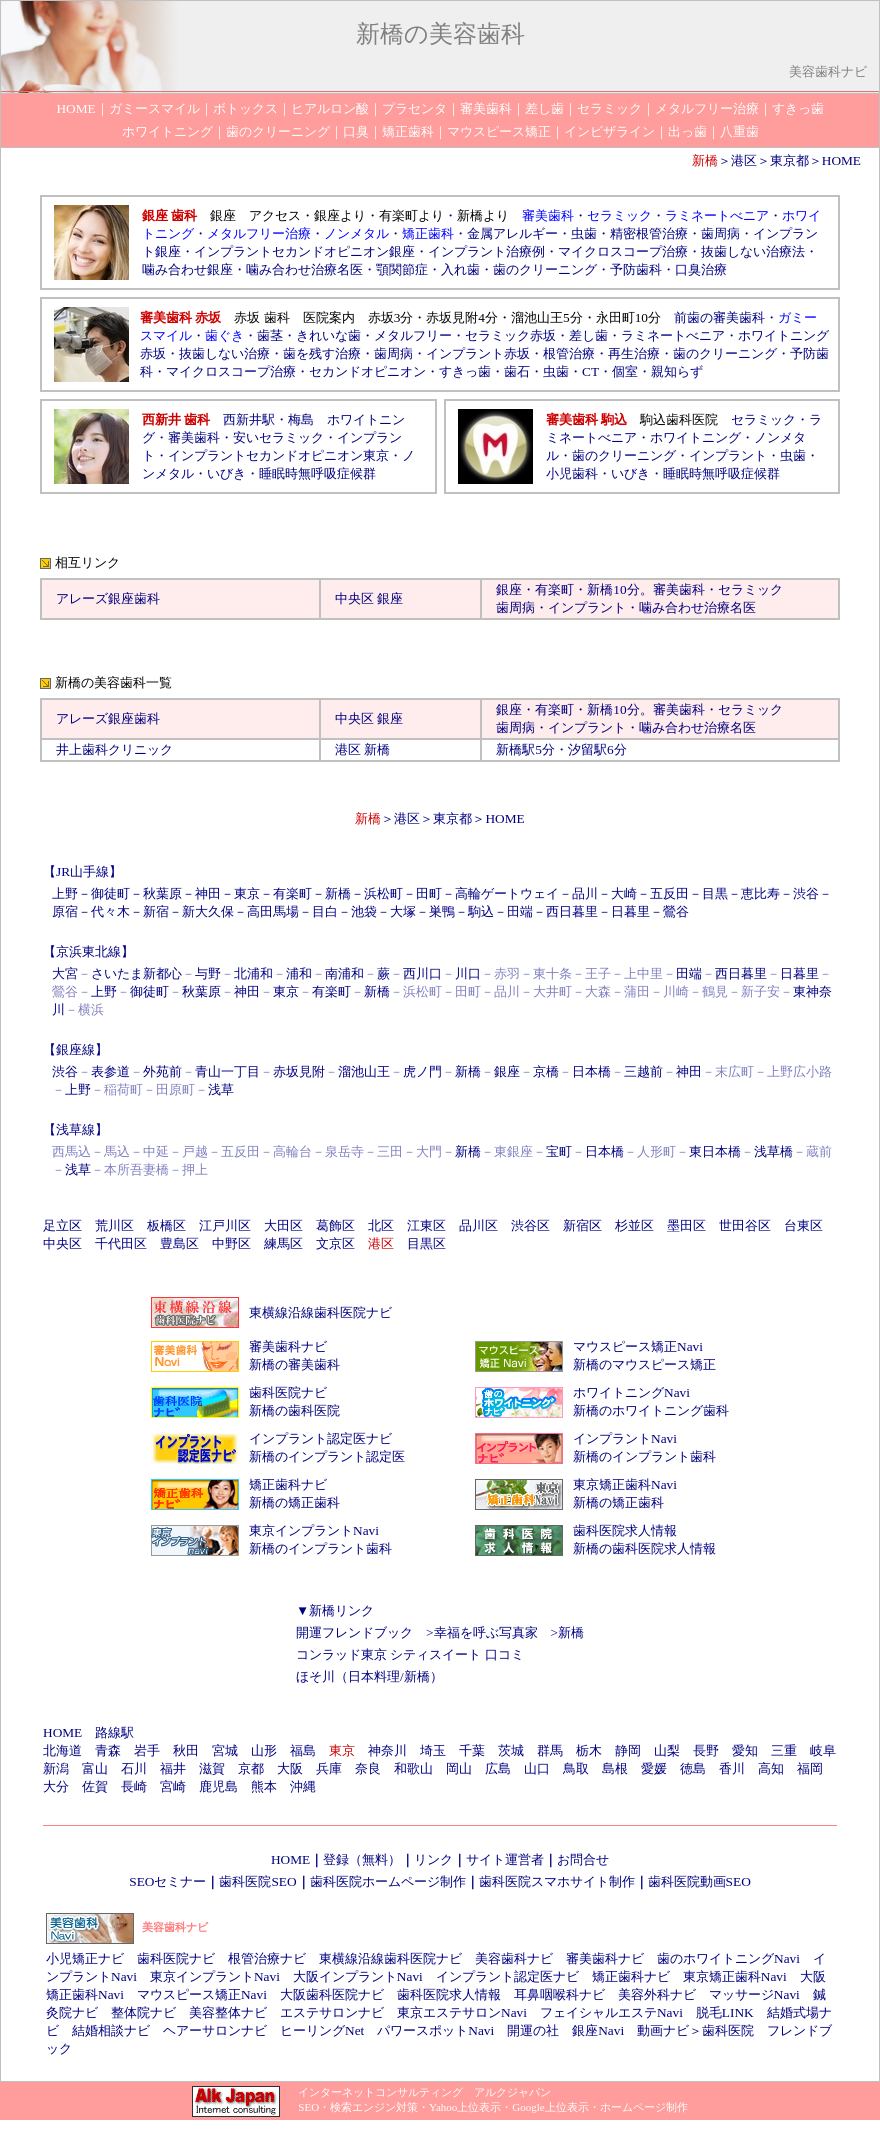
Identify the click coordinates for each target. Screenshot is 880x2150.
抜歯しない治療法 (753, 251)
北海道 (62, 1750)
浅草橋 (773, 1151)
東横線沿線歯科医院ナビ (320, 1312)
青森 (108, 1750)
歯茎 (270, 335)
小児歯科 (572, 473)
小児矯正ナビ (85, 1958)
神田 (208, 893)
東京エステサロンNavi (462, 2012)
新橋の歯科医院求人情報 (644, 1548)
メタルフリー (413, 335)
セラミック (763, 419)
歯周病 (720, 233)
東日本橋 (715, 1151)
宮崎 (173, 1786)
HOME (841, 160)
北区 (381, 1225)
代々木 (110, 911)
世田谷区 (745, 1225)
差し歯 (588, 335)
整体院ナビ (143, 2012)
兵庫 (329, 1768)
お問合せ (583, 1859)
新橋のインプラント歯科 (644, 1456)
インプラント (728, 455)
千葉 (472, 1750)
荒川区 (114, 1225)
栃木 (589, 1750)
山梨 (667, 1750)
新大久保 (208, 911)
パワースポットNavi (435, 2030)
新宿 (156, 911)
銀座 (390, 598)
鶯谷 (676, 911)
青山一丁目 (227, 1071)
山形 (264, 1750)
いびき (226, 473)
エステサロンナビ (332, 2012)
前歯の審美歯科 (719, 317)
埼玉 (433, 1750)
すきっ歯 (465, 371)
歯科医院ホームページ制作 (388, 1881)
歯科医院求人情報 (625, 1530)
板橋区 (166, 1225)
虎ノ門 (422, 1071)
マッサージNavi (754, 1994)
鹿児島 (218, 1786)
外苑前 (162, 1071)
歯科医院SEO (257, 1881)
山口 (537, 1768)
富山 (95, 1768)
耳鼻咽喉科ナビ (559, 1994)
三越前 (643, 1071)
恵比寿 (760, 893)
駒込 (481, 911)
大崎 (624, 893)
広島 (498, 1768)
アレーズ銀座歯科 (108, 598)
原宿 (65, 911)
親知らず (677, 371)
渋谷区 (530, 1225)
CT (590, 371)
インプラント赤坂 (478, 353)
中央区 (354, 598)
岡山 (459, 1768)
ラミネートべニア (673, 335)
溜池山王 (364, 1071)
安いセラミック (278, 437)
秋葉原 (162, 893)
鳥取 (576, 1768)
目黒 (715, 893)
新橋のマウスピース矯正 (644, 1364)
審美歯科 (194, 437)
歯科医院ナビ (288, 1392)
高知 (771, 1768)
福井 (173, 1768)
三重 (784, 1750)
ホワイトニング (695, 437)
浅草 (221, 1089)
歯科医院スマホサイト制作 (557, 1881)
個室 (625, 371)
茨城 (511, 1750)
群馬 (550, 1750)
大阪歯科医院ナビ (332, 1994)
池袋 (364, 911)
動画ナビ (663, 2030)
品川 (585, 893)
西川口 (422, 973)
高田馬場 (273, 911)
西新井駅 (249, 419)
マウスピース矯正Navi (638, 1346)
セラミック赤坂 (510, 335)
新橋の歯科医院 (294, 1410)
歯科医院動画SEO (699, 1881)
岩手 (147, 1750)
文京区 (335, 1243)
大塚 (403, 911)
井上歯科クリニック (114, 749)
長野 (706, 1750)
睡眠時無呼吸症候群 (317, 473)
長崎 (134, 1786)
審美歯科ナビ (288, 1346)
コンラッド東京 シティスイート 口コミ (410, 1654)
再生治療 (634, 353)
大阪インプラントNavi (358, 1976)
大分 (56, 1786)
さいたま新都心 (136, 973)
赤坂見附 (299, 1071)
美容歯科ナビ (514, 1958)
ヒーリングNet (322, 2030)
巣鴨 (442, 911)
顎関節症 (402, 269)
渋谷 (806, 893)
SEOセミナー (167, 1881)
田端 (520, 911)
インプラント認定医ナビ (320, 1438)
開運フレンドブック (354, 1632)
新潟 (56, 1768)
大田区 (283, 1225)
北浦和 (253, 973)
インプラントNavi (625, 1438)
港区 (744, 160)
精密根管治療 (649, 233)
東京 (247, 893)
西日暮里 (572, 911)
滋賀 (212, 1768)
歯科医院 (728, 2030)
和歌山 (413, 1768)
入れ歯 (460, 269)
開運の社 (533, 2030)
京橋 (546, 1071)
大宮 (65, 973)
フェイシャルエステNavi (611, 2012)
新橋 (600, 589)
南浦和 (344, 973)
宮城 (225, 1750)
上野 (65, 893)
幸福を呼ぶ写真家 (486, 1632)
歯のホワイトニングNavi (728, 1958)
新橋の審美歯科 (294, 1364)
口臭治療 (701, 269)
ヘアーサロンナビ (215, 2030)
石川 (134, 1768)
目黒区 (426, 1243)
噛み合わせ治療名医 (304, 269)
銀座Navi (598, 2030)
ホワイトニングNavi (631, 1392)
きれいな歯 (328, 335)
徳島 (693, 1768)
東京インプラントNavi (314, 1530)
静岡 (628, 1750)
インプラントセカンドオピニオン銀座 (304, 251)
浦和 (299, 973)
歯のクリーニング (545, 269)
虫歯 (584, 233)
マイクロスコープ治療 (623, 251)
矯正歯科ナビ (288, 1484)
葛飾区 (335, 1225)
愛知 (745, 1750)
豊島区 (179, 1243)
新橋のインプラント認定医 (327, 1456)
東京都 (789, 160)
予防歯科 (636, 269)
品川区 (478, 1225)
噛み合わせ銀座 (187, 269)
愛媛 (654, 1768)
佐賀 (95, 1786)
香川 (732, 1768)
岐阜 (823, 1750)
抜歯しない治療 (224, 353)
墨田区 (686, 1225)
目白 (325, 911)
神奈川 (387, 1750)
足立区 (62, 1225)
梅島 (301, 419)
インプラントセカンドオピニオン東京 (278, 455)
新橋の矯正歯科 (294, 1502)
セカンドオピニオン (367, 371)
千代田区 (121, 1243)
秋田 (186, 1750)
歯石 (517, 371)
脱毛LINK (725, 2012)
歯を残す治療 (322, 353)
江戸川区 (225, 1225)
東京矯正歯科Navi (625, 1484)
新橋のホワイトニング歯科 (651, 1410)
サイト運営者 (505, 1859)
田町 (429, 893)
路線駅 (114, 1732)
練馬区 (283, 1243)
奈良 (368, 1768)
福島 (303, 1750)
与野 (208, 973)
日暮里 (630, 911)
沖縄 (303, 1786)
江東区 (426, 1225)
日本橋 (591, 1071)
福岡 (810, 1768)
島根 (615, 1768)
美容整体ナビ (228, 2012)
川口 (468, 973)
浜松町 (383, 893)
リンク (433, 1859)
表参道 (110, 1071)
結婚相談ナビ (111, 2030)
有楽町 (554, 589)
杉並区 (634, 1225)
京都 (251, 1768)
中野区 (231, 1243)
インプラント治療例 (486, 251)
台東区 (803, 1225)
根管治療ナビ (267, 1958)
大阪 (290, 1768)
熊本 (264, 1786)
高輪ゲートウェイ (507, 893)
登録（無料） (362, 1859)
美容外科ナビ (657, 1994)
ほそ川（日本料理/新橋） (369, 1676)
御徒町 (110, 893)
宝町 (559, 1151)
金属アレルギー (512, 233)
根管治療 (569, 353)
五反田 (669, 893)
